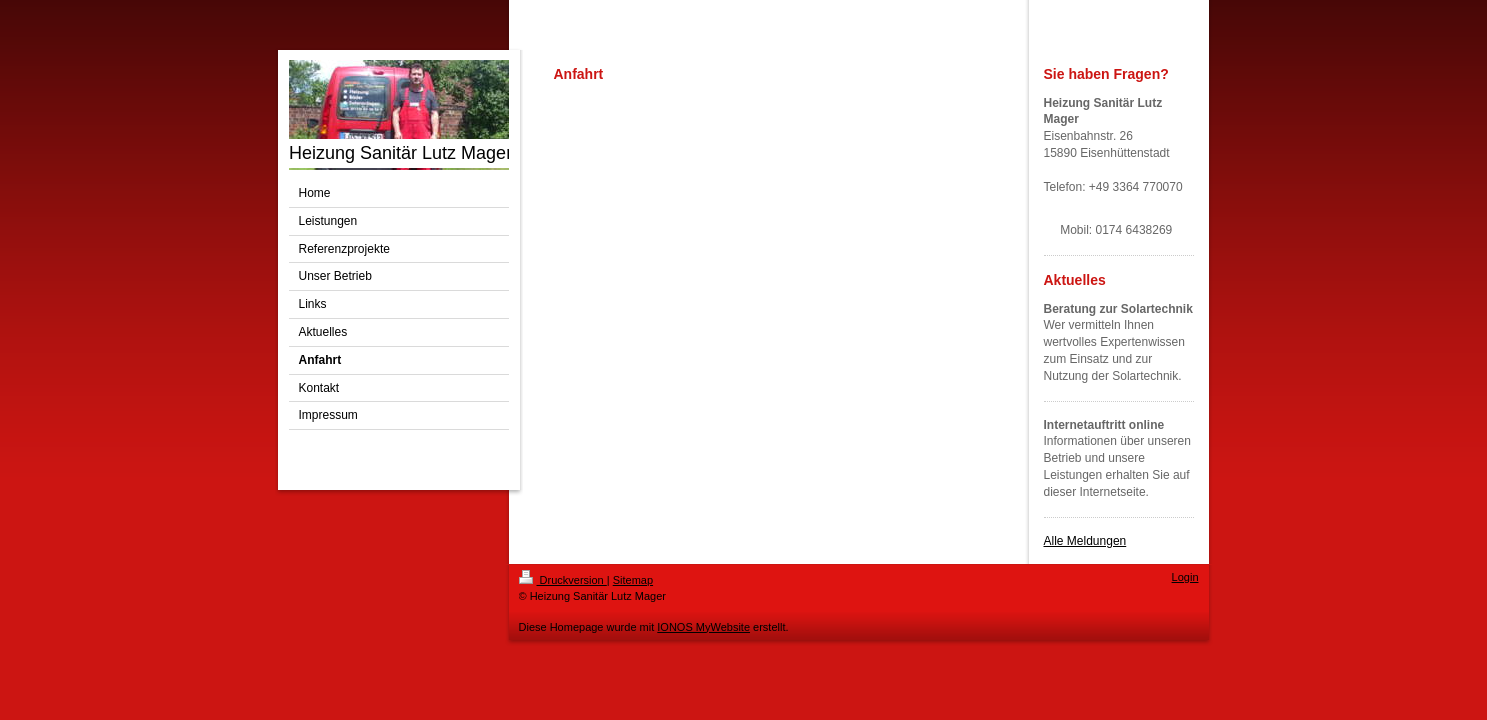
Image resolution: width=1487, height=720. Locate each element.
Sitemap (633, 580)
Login (1185, 577)
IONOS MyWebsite (703, 627)
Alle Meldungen (1085, 541)
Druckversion (563, 580)
